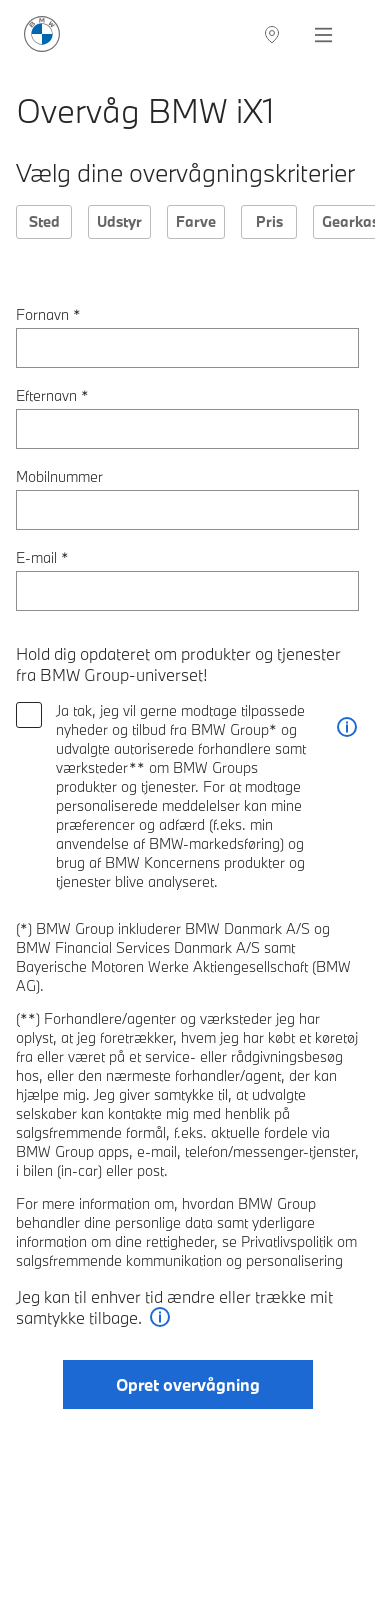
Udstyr (119, 221)
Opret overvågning (188, 1384)
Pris (269, 221)
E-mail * (42, 557)
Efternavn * (52, 395)
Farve (196, 221)
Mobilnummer (59, 476)
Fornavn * (48, 314)
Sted (44, 221)
